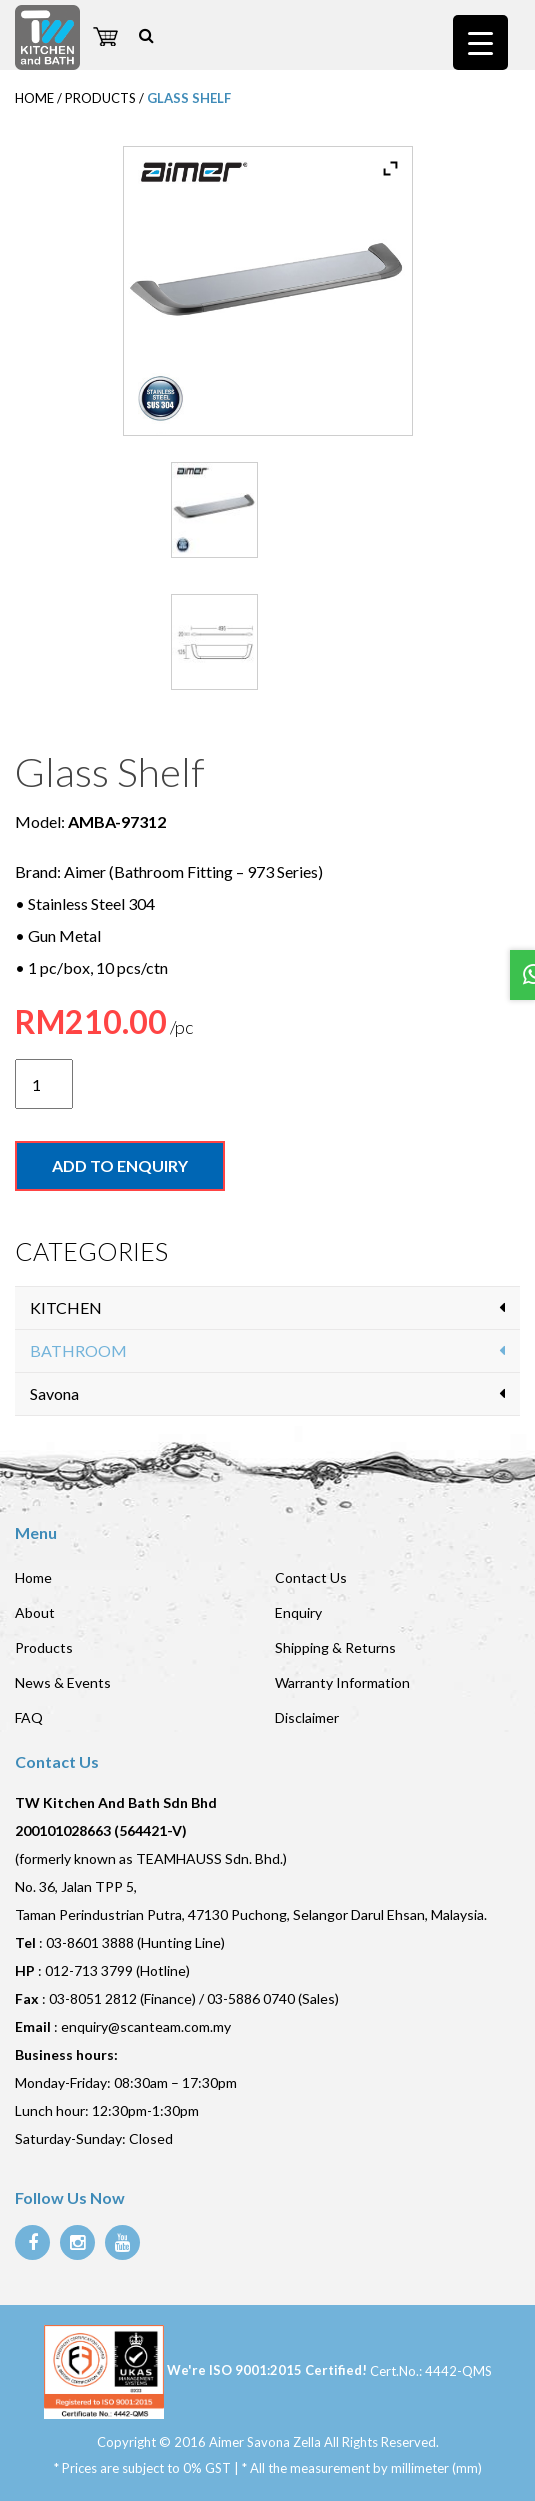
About (35, 1612)
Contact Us (311, 1577)
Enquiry (298, 1612)
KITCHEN (66, 1307)
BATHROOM (78, 1350)
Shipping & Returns (335, 1647)
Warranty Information (342, 1682)
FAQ (29, 1717)
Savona (54, 1393)
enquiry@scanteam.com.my (146, 2026)
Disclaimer (307, 1717)
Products (44, 1647)
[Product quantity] (44, 1084)
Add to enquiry (120, 1165)
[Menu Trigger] (480, 42)
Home (33, 1577)
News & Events (63, 1682)
